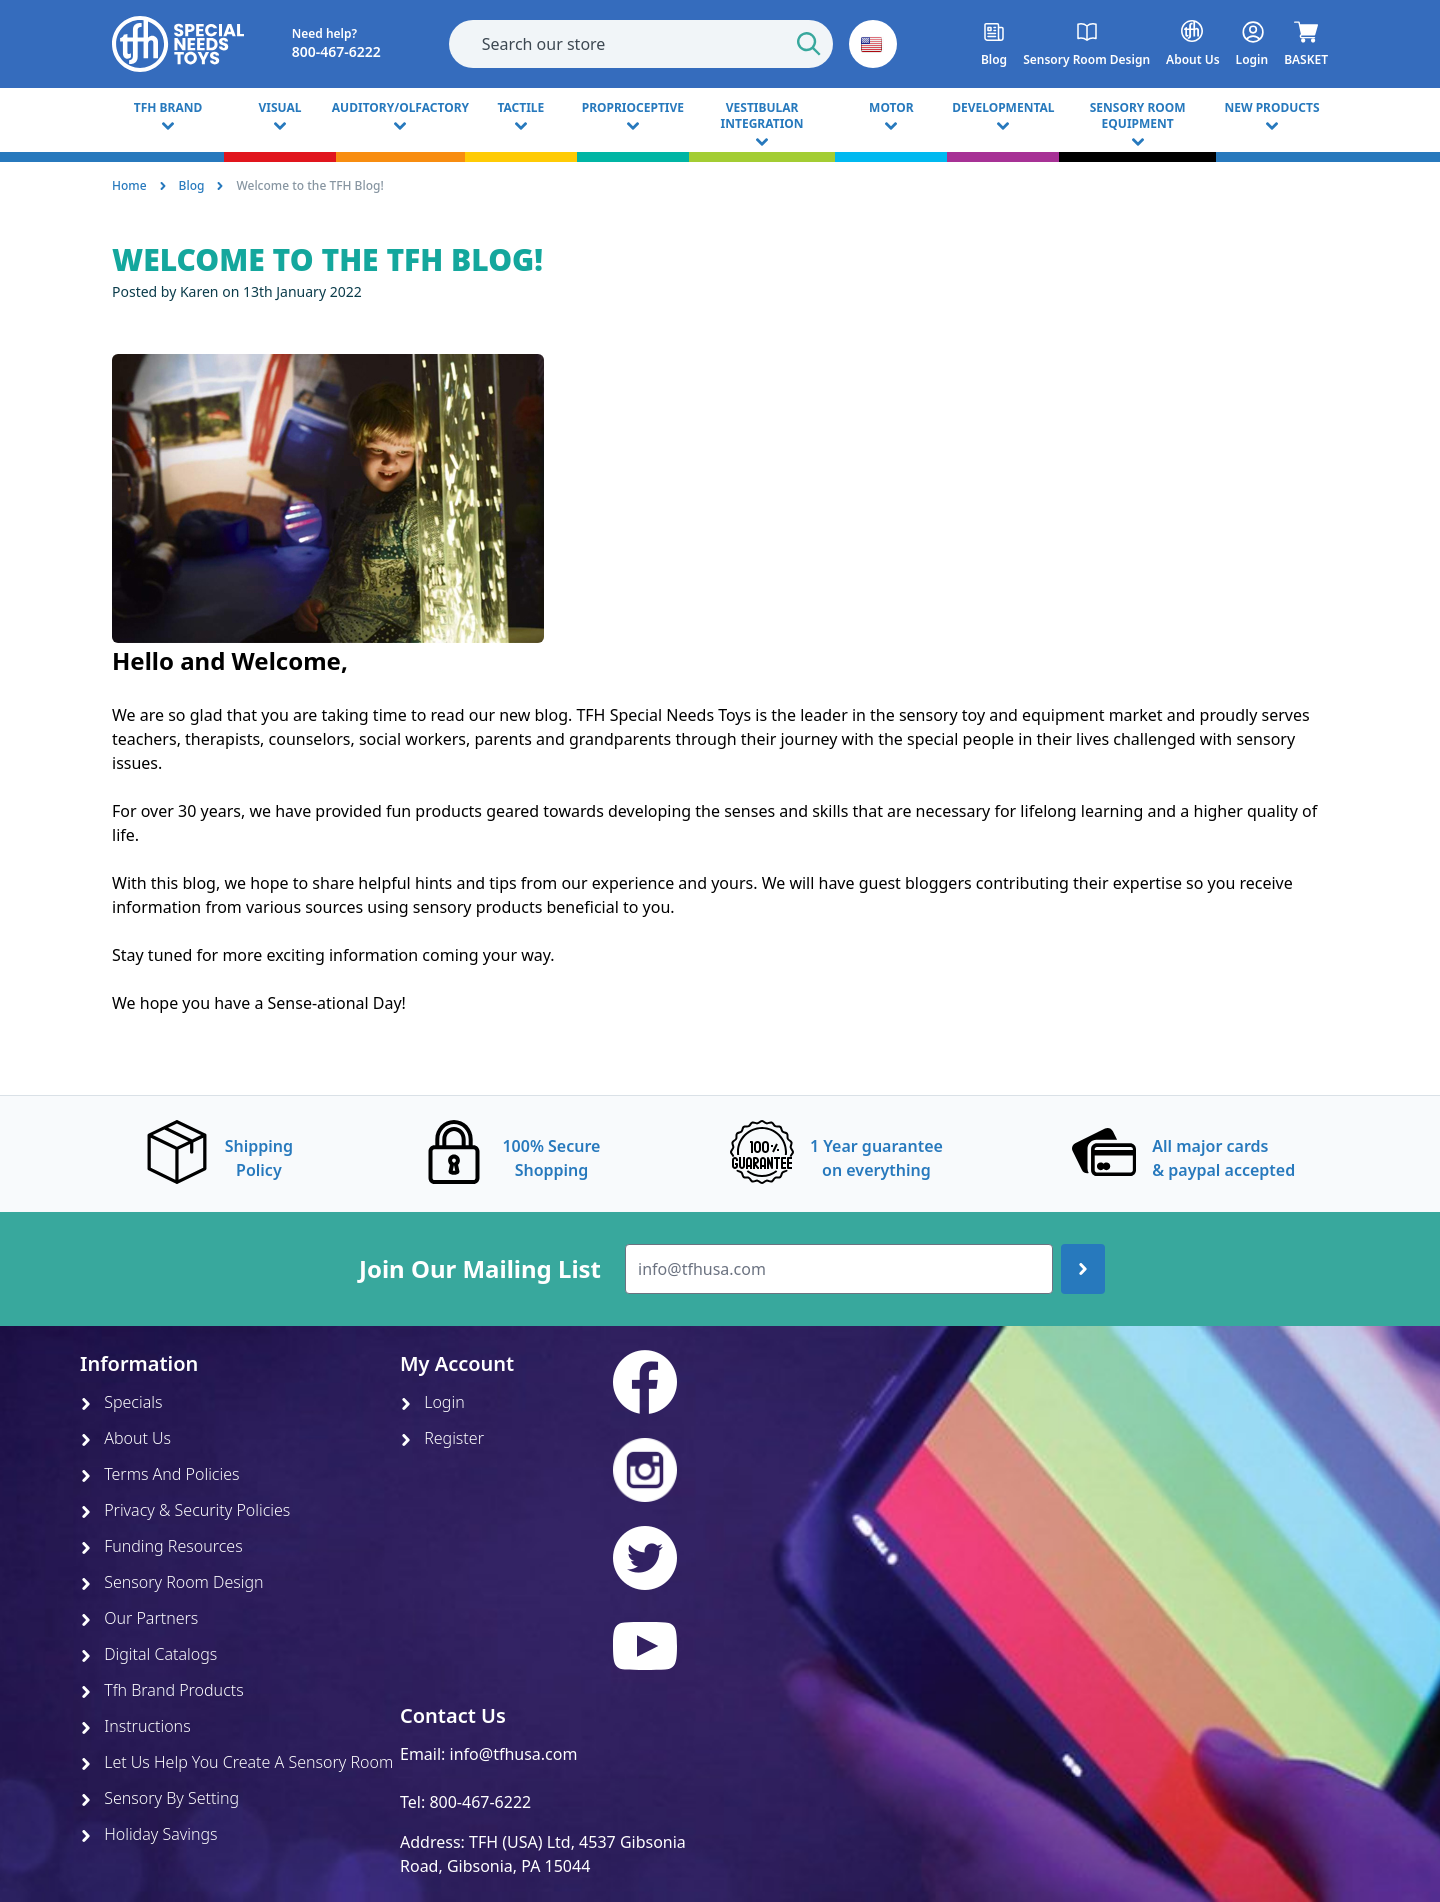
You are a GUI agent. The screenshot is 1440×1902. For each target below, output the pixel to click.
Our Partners (139, 1618)
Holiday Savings (149, 1834)
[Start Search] (809, 44)
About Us (125, 1438)
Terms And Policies (160, 1474)
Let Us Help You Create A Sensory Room (236, 1762)
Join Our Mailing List (480, 1269)
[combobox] (641, 44)
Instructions (135, 1726)
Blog (192, 185)
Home (129, 185)
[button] (873, 44)
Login (432, 1402)
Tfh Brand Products (162, 1690)
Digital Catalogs (148, 1654)
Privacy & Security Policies (185, 1510)
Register (442, 1438)
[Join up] (1083, 1269)
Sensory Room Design (172, 1582)
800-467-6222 (480, 1802)
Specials (121, 1402)
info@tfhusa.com (514, 1754)
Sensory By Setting (159, 1798)
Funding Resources (161, 1546)
